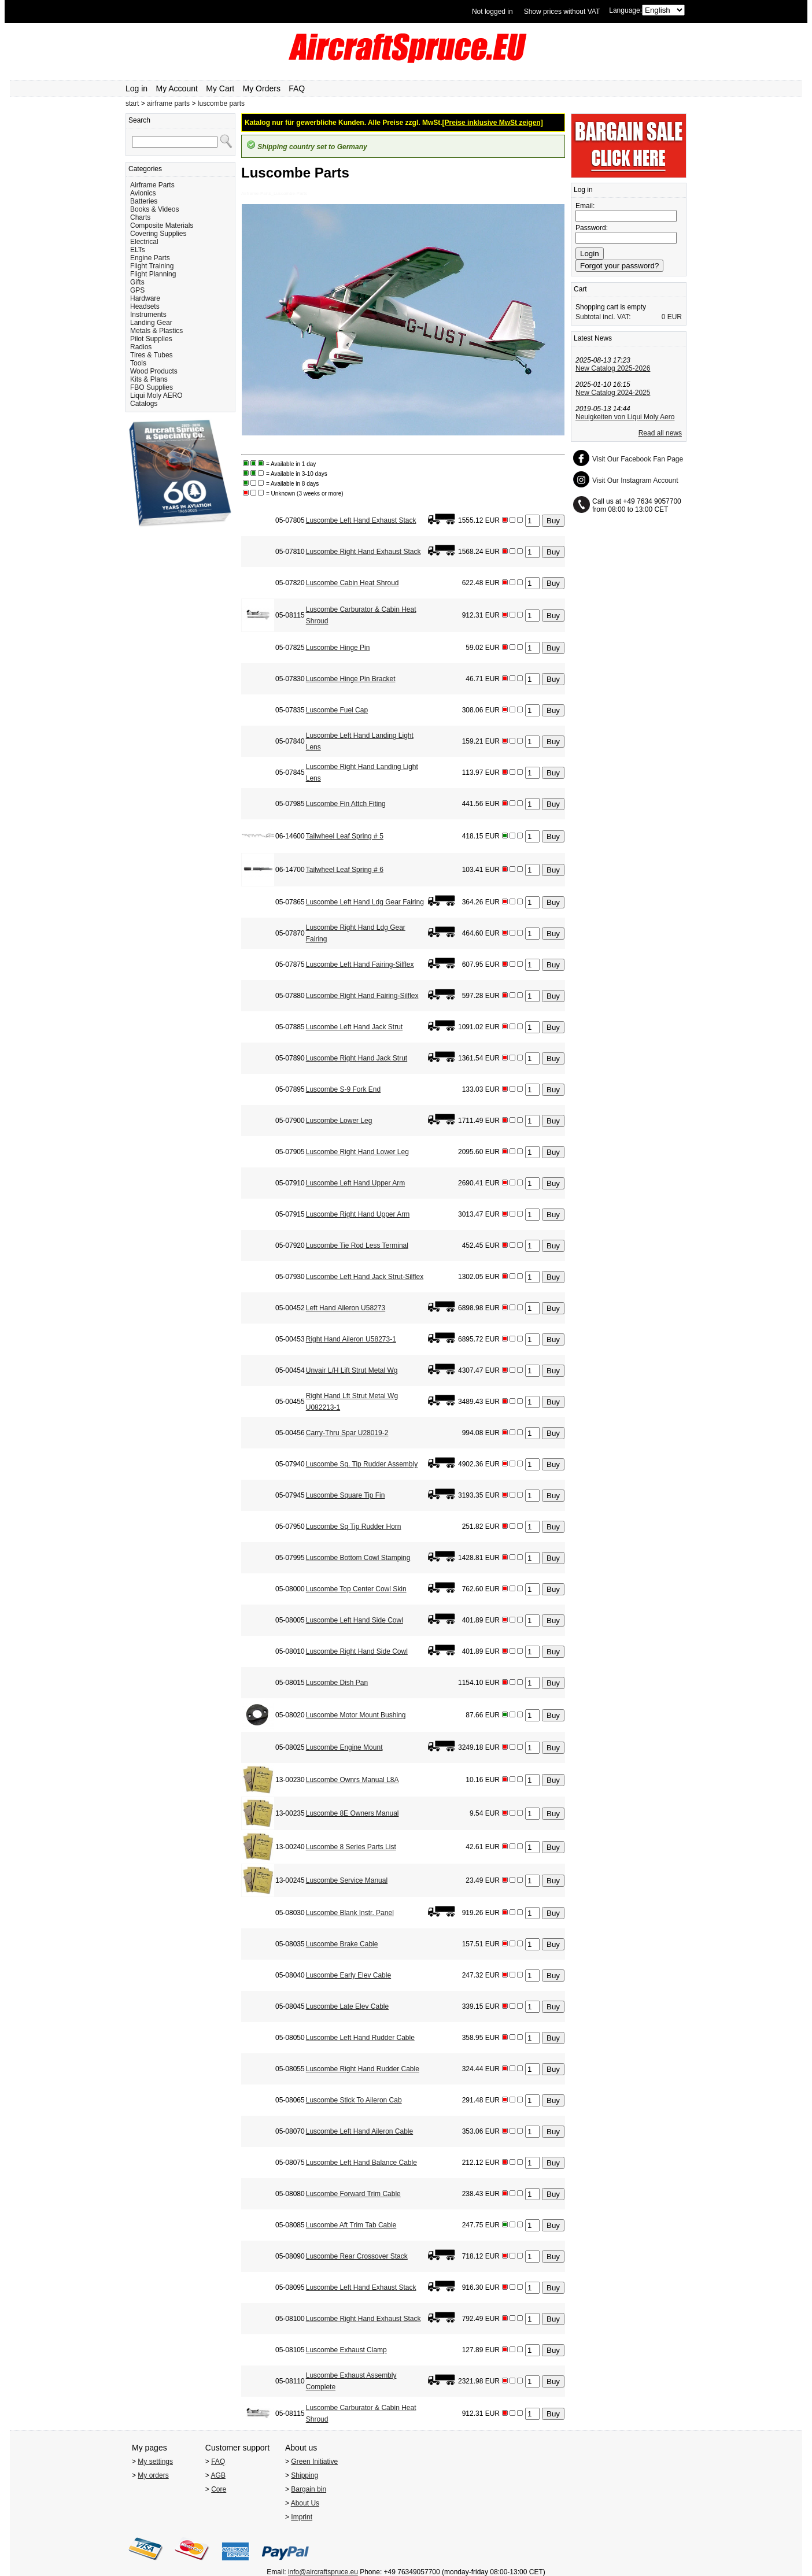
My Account (177, 88)
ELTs (137, 250)
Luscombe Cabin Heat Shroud (352, 583)
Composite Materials (161, 225)
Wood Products (154, 371)
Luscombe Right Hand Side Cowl (357, 1651)
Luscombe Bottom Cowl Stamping (358, 1558)
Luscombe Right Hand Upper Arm (357, 1214)
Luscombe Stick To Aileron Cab (354, 2100)
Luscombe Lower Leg (339, 1121)
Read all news (660, 433)
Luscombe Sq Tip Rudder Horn (353, 1526)
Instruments (148, 315)
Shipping (304, 2475)
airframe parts (168, 103)
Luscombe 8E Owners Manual (352, 1813)
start (132, 103)
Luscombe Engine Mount (344, 1747)
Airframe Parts (152, 185)
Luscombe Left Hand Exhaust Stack (361, 520)
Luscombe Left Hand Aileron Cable (359, 2131)
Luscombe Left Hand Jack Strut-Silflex (364, 1277)
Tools (138, 363)
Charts (140, 217)
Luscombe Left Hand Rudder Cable (360, 2038)
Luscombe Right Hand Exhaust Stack (363, 552)
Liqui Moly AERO (156, 395)
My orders (153, 2475)
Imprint (301, 2517)
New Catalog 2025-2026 (612, 368)
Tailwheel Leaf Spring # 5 (344, 836)
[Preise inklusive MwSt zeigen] (492, 123)
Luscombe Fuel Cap (337, 710)
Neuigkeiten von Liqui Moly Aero (624, 417)
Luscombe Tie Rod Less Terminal (357, 1245)
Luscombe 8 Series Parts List (351, 1847)
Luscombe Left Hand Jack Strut (354, 1027)
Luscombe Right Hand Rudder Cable (362, 2069)
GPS (137, 290)
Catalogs (143, 404)
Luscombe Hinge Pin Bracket (351, 679)
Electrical (144, 242)
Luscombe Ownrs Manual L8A (352, 1780)
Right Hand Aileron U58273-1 (351, 1339)
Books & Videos (154, 209)
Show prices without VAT (562, 12)
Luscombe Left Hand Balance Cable (361, 2163)
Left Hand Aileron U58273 (345, 1308)
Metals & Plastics (156, 331)
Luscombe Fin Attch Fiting (346, 804)
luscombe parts (221, 103)
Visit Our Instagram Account (635, 480)
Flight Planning (153, 274)
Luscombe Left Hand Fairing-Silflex (360, 964)
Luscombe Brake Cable (342, 1944)
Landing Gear (151, 323)
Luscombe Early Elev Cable (348, 1975)
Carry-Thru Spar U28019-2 (347, 1433)
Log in (136, 88)
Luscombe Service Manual (346, 1880)
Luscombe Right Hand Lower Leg (357, 1152)
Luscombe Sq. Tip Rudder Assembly (362, 1464)
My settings (155, 2461)
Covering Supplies (158, 234)
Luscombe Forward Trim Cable (353, 2194)
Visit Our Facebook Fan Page (637, 459)
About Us (305, 2503)
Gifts (137, 282)
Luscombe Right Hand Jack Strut (356, 1058)
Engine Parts (150, 258)
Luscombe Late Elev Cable (347, 2006)
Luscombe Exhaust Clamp (346, 2350)
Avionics (143, 193)
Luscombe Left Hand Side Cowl (354, 1620)
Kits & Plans (149, 379)
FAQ (297, 88)
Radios (141, 347)
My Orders (261, 88)
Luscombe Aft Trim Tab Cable (351, 2225)
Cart (580, 289)
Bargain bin (308, 2489)
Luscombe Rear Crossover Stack (357, 2256)
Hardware (145, 298)
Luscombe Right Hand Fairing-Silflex (362, 996)
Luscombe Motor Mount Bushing (356, 1715)
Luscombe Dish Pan (337, 1683)
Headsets (145, 306)
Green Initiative (314, 2461)
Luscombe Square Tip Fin (345, 1495)
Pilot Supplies (151, 339)
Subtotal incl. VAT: (603, 317)
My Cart (220, 88)
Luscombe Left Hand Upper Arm (355, 1183)
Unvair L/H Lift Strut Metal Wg (352, 1370)
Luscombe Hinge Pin (338, 648)
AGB (218, 2475)
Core (218, 2489)
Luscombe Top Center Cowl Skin (356, 1589)
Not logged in (492, 12)
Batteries (143, 201)
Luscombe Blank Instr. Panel (350, 1913)
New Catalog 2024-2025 (612, 393)
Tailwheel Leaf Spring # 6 (344, 870)
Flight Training (152, 266)
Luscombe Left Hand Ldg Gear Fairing (365, 902)
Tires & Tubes (151, 355)
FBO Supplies (151, 387)
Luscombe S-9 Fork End (343, 1089)
